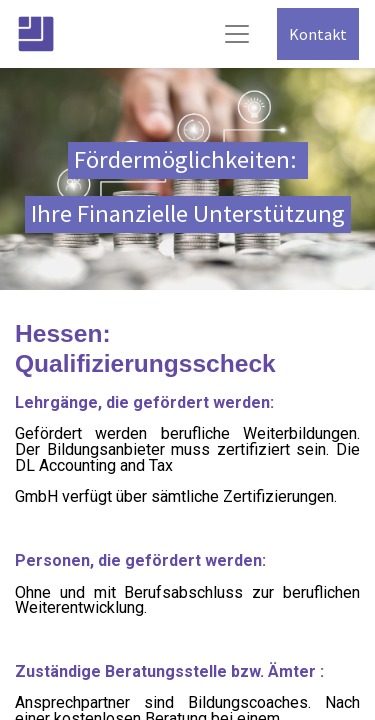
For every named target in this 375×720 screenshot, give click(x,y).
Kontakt (318, 34)
